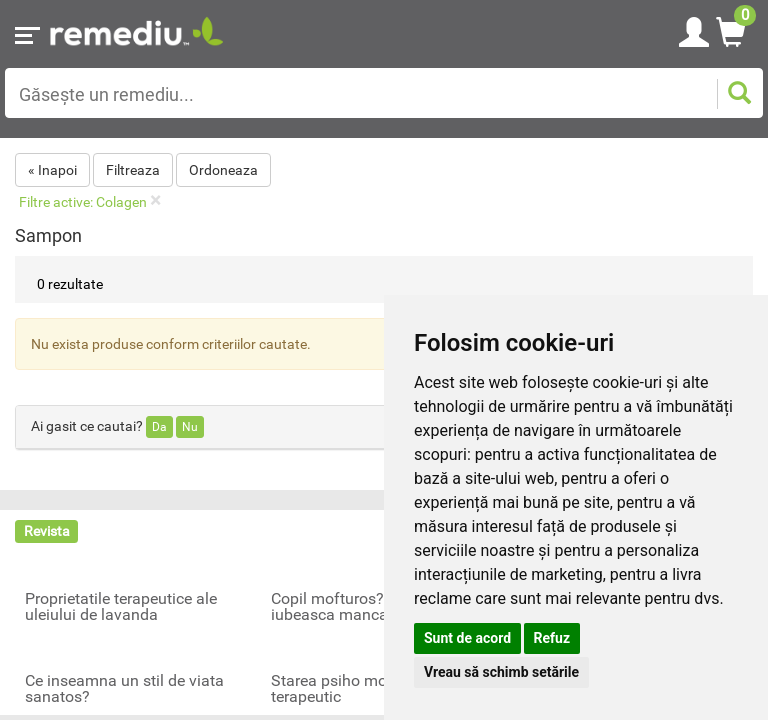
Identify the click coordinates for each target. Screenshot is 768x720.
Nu (190, 427)
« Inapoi (52, 170)
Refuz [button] (552, 638)
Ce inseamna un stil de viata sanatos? (124, 689)
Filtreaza (133, 170)
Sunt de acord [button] (467, 638)
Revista (47, 531)
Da (159, 427)
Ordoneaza (223, 170)
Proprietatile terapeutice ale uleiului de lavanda (121, 607)
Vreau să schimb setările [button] (501, 672)
